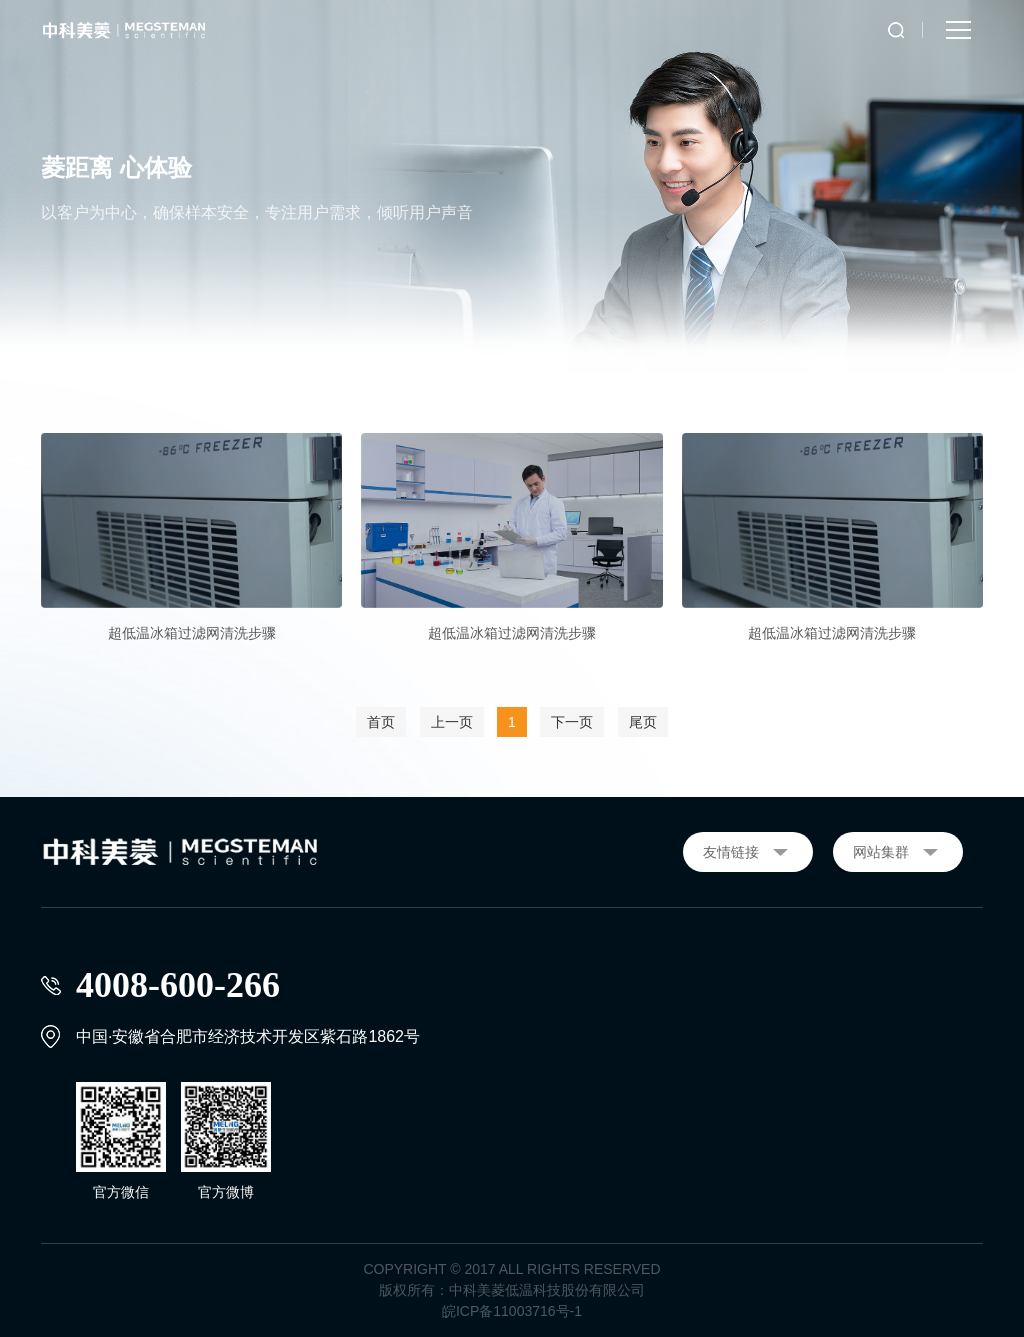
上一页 (452, 722)
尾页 (643, 722)
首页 (381, 722)
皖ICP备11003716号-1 (512, 1311)
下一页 (572, 722)
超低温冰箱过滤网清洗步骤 (192, 633)
